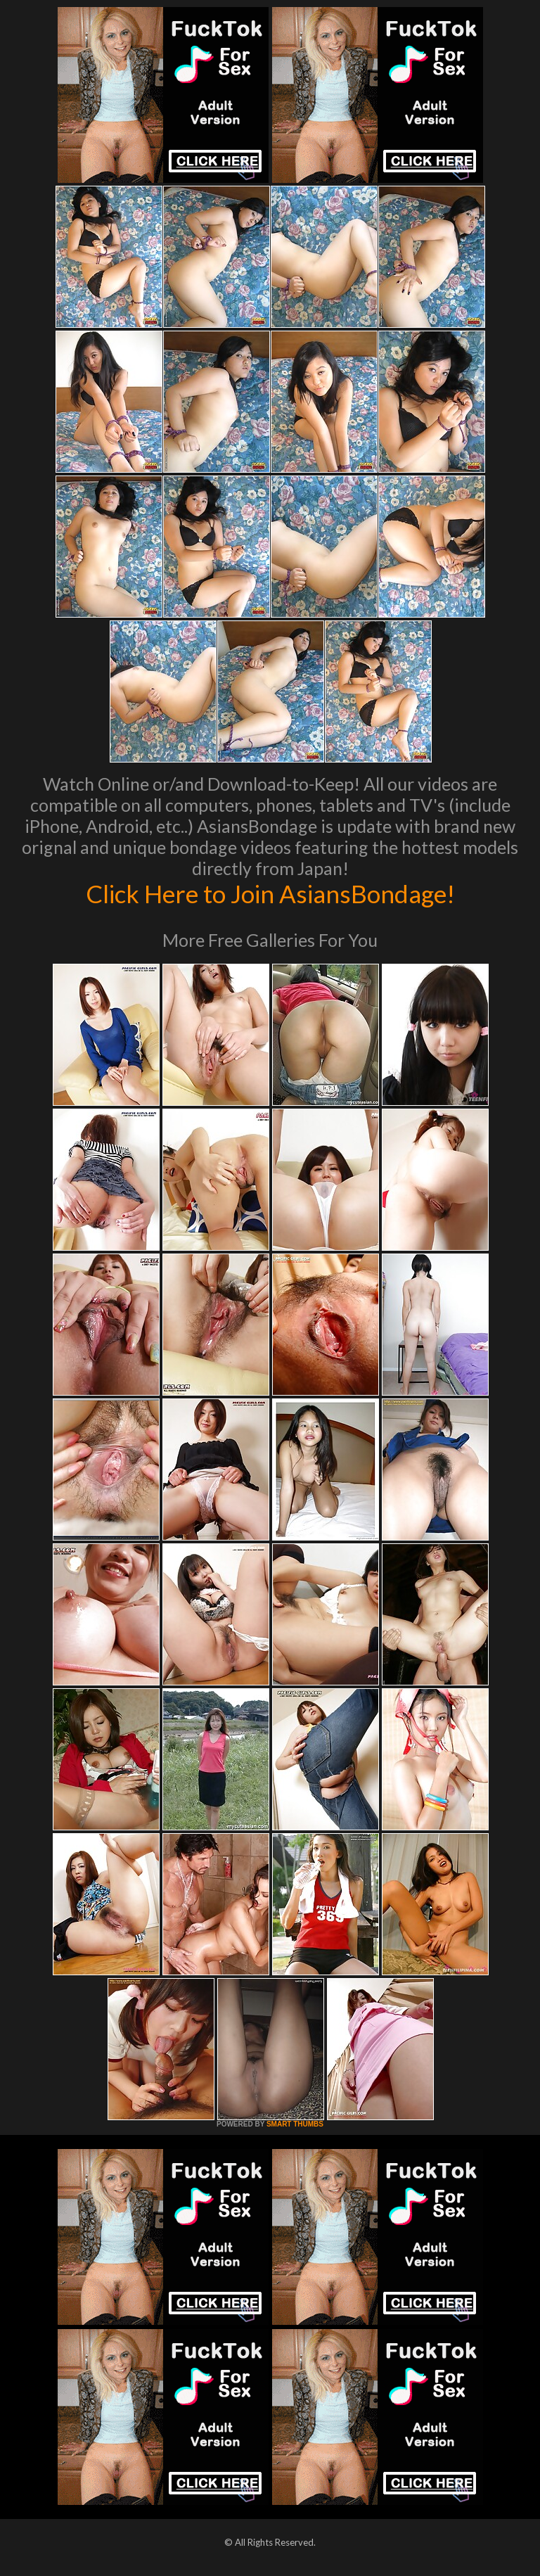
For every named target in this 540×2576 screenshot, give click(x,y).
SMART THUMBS (294, 2124)
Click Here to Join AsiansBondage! (270, 893)
